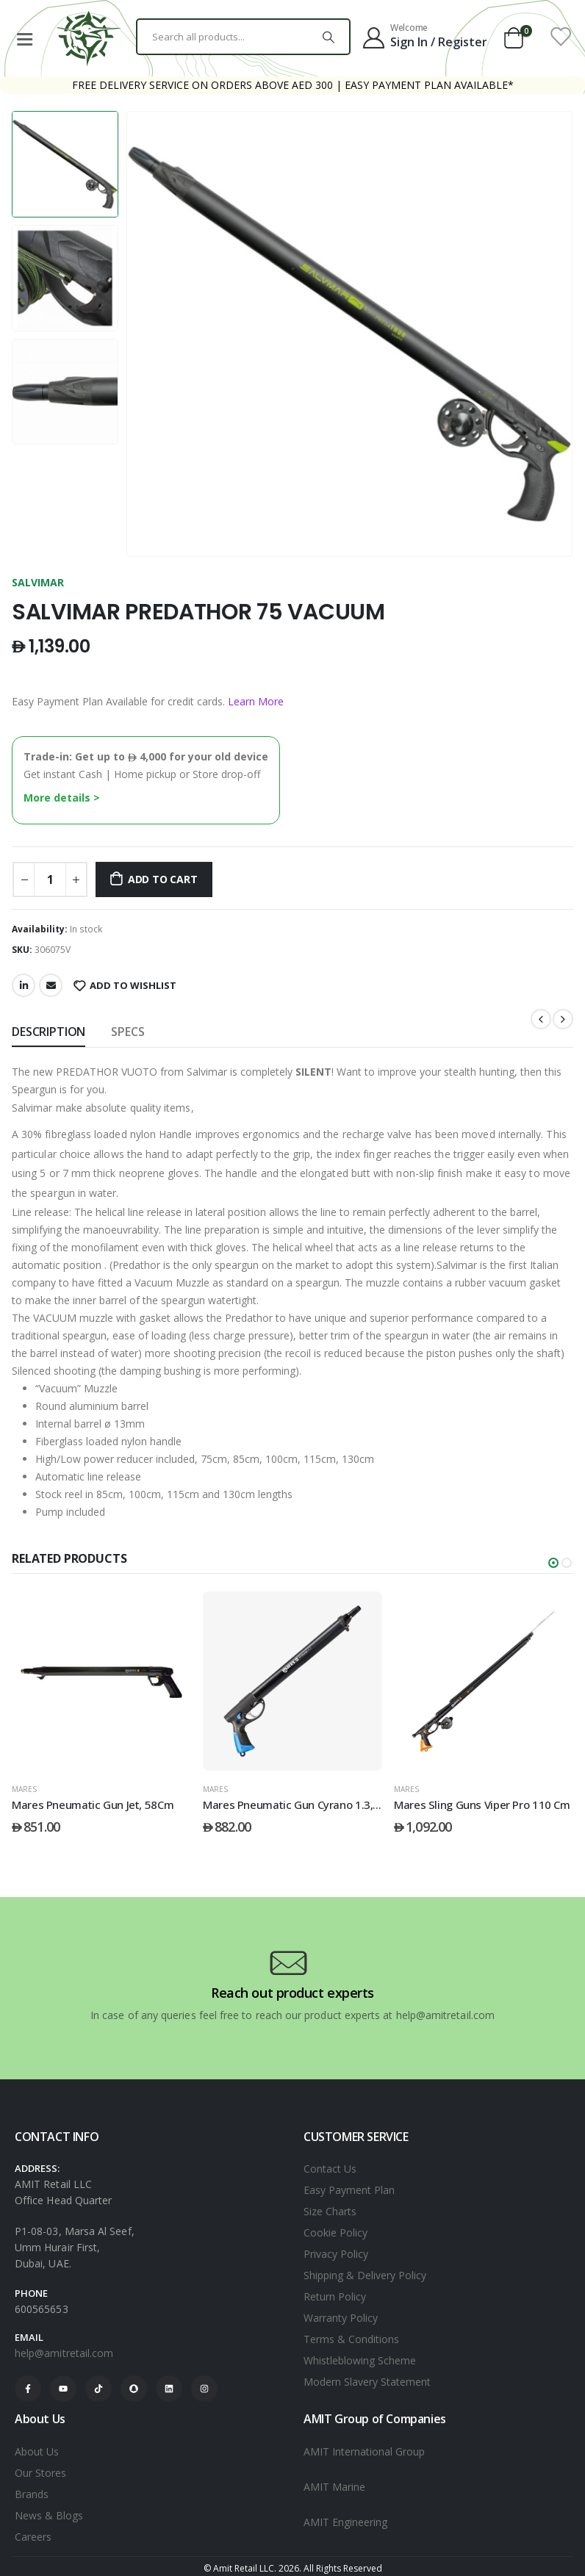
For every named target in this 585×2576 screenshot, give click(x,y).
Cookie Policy (335, 2232)
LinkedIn (23, 985)
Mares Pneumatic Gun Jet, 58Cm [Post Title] (284, 1804)
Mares (24, 1789)
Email (50, 985)
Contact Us (330, 2169)
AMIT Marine (334, 2487)
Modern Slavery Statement (367, 2382)
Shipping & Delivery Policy (365, 2275)
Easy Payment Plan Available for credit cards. (148, 701)
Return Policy (335, 2296)
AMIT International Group (364, 2451)
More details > (62, 798)
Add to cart (163, 879)
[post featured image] (101, 1681)
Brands (32, 2494)
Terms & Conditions (351, 2339)
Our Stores (40, 2473)
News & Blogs (49, 2515)
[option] (65, 164)
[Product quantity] (50, 879)
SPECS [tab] (127, 1031)
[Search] (328, 37)
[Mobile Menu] (24, 37)
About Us (37, 2451)
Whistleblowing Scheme (360, 2360)
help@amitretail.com (64, 2353)
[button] (553, 1562)
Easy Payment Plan (349, 2190)
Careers (33, 2537)
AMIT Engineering (345, 2522)
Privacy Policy (336, 2254)
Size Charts (330, 2211)
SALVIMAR (38, 582)
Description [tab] (48, 1031)
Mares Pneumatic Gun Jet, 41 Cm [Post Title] (94, 1804)
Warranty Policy (341, 2318)
